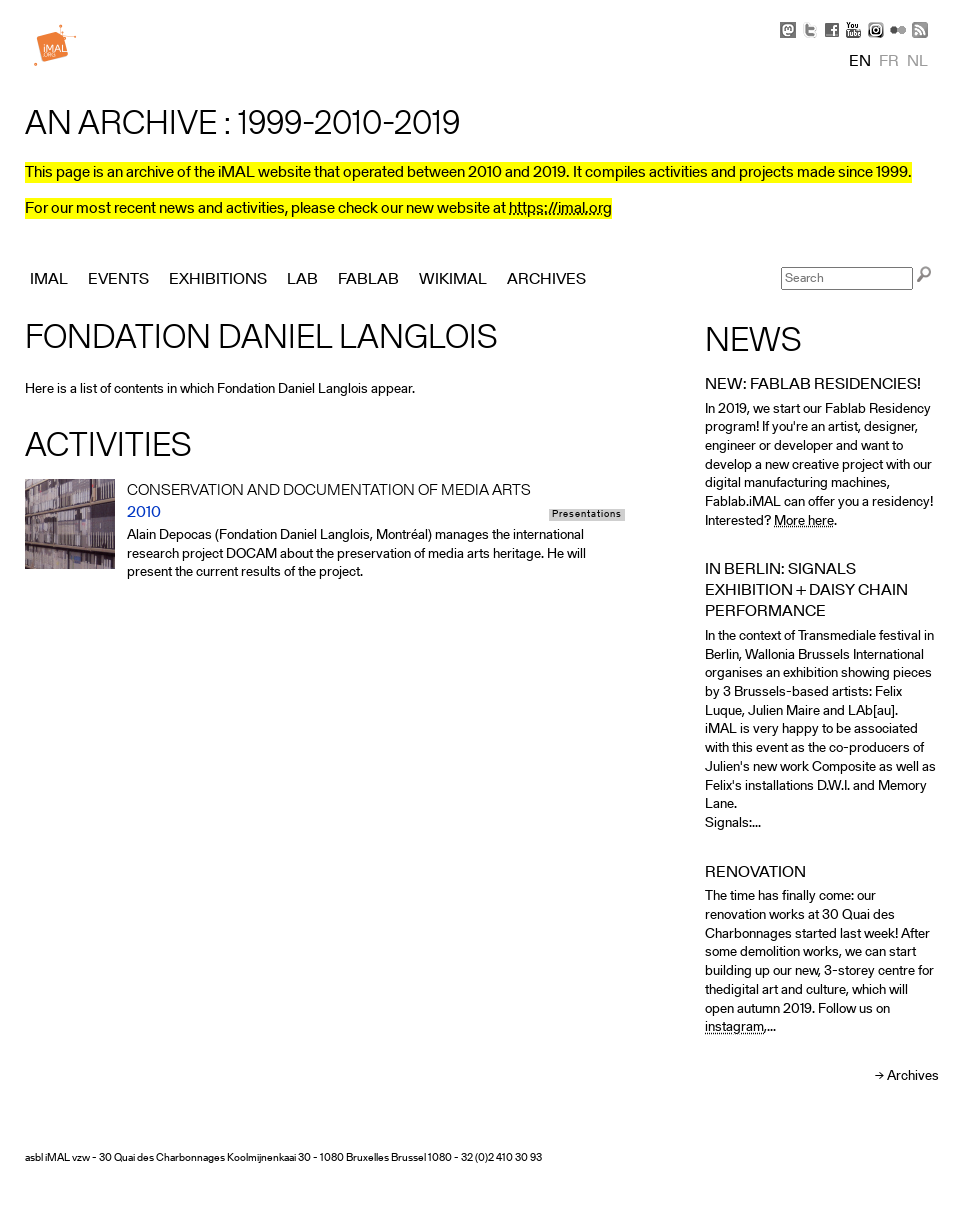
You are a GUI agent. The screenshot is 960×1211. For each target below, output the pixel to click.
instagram (734, 1027)
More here (804, 521)
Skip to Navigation (910, 10)
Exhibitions (218, 280)
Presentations (587, 515)
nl (917, 62)
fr (889, 62)
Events (118, 280)
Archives (913, 1076)
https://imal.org (560, 209)
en (860, 62)
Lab (302, 280)
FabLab (368, 280)
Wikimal (453, 280)
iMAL (49, 280)
